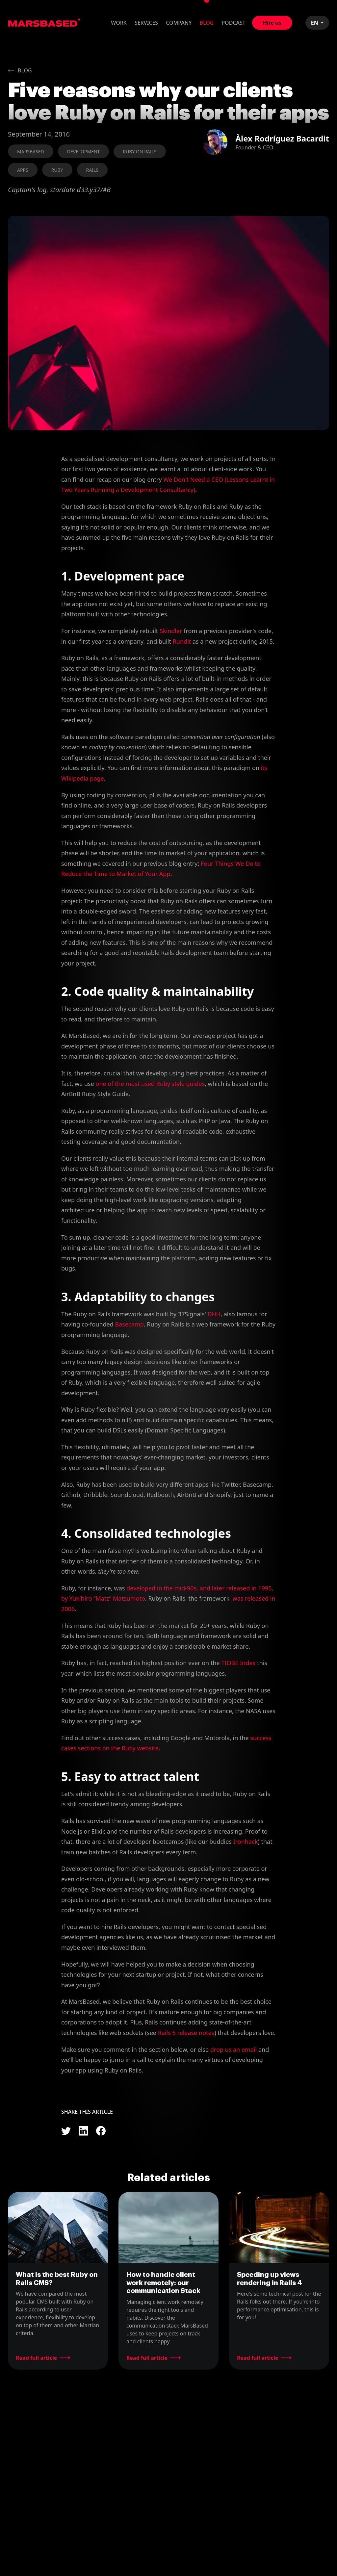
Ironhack (245, 1841)
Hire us (272, 22)
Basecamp (129, 1324)
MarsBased (44, 22)
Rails (92, 170)
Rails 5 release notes (186, 2033)
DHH (213, 1314)
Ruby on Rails (139, 151)
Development (83, 151)
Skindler (171, 631)
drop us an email (233, 2049)
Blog (206, 22)
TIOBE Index (238, 1663)
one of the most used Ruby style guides (150, 1084)
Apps (22, 170)
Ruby (57, 170)
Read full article (36, 2357)
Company (179, 22)
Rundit (182, 641)
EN (315, 22)
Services (146, 22)
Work (119, 22)
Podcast (233, 22)
